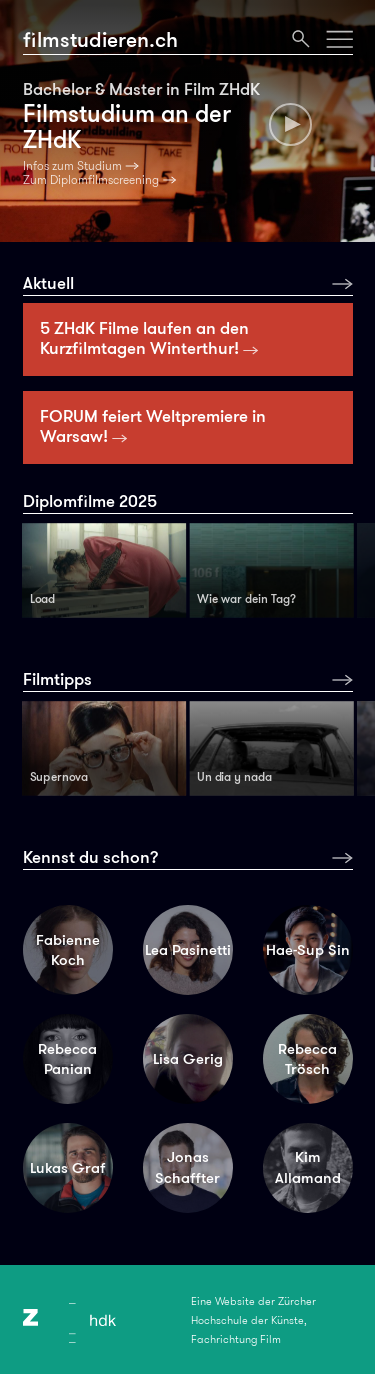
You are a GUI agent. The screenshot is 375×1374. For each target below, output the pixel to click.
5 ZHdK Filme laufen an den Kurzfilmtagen (150, 338)
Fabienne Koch (68, 950)
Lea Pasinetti (188, 950)
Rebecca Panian (67, 1059)
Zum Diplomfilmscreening (91, 180)
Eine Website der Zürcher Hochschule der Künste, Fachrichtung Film (253, 1320)
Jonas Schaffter (187, 1167)
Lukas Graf (67, 1168)
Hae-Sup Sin (308, 950)
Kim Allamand (308, 1167)
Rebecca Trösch (307, 1059)
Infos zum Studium (72, 166)
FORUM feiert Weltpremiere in (153, 426)
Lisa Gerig (188, 1059)
